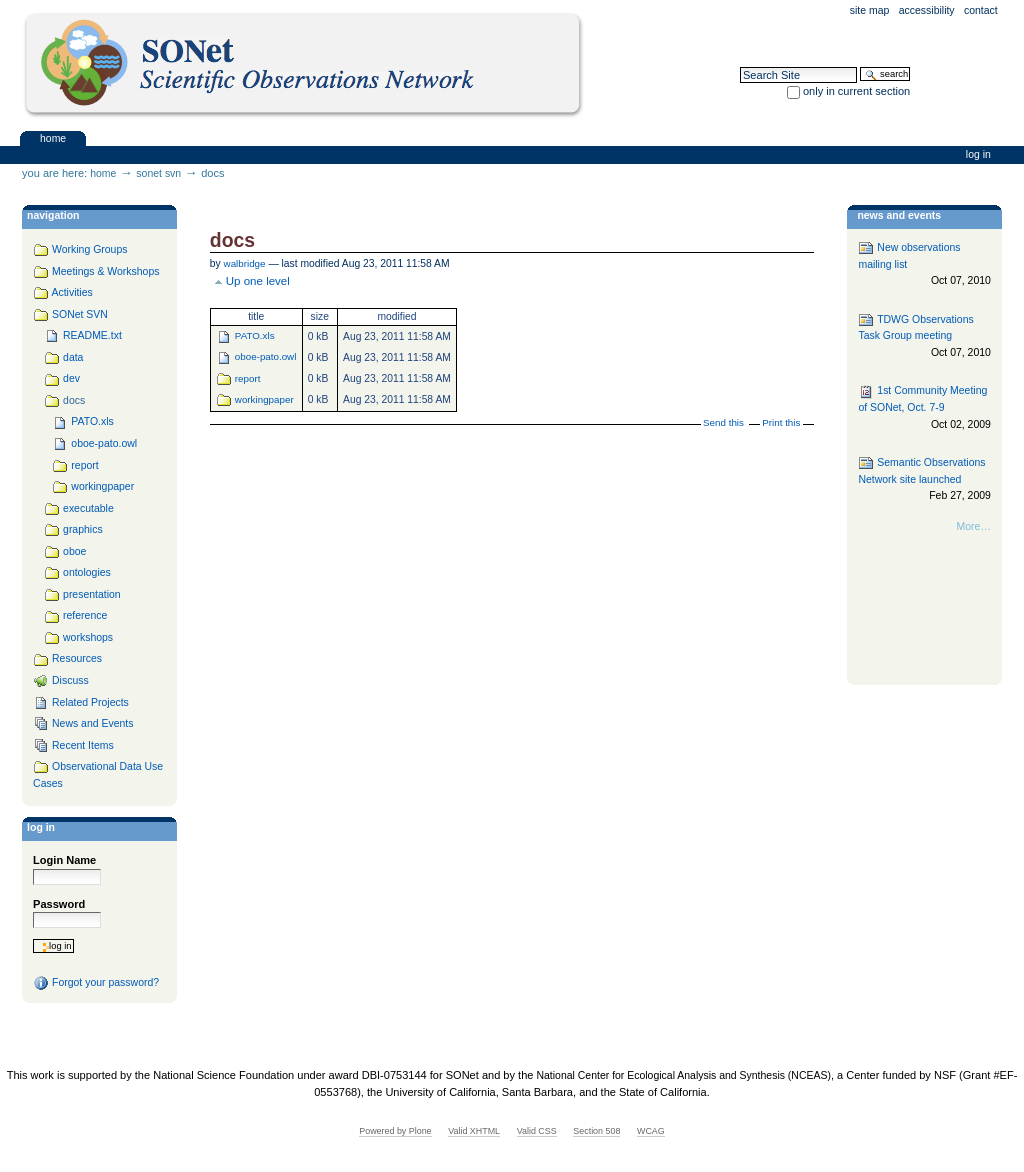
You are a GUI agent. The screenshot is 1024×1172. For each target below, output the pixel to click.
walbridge (245, 263)
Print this (781, 422)
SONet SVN (158, 173)
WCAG (651, 1131)
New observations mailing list (924, 264)
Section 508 (596, 1131)
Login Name (64, 860)
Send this (723, 422)
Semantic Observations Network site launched (924, 479)
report (248, 378)
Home (53, 137)
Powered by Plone (395, 1131)
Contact (981, 10)
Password (59, 904)
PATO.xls (255, 335)
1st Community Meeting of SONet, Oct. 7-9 (924, 408)
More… (974, 526)
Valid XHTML (474, 1131)
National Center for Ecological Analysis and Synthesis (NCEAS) (683, 1075)
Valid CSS (537, 1131)
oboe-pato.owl (266, 356)
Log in (978, 154)
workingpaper (264, 399)
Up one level (258, 281)
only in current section (856, 91)
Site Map (870, 10)
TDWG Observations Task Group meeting (924, 336)
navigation (53, 215)
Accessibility (927, 10)
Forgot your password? (96, 983)
